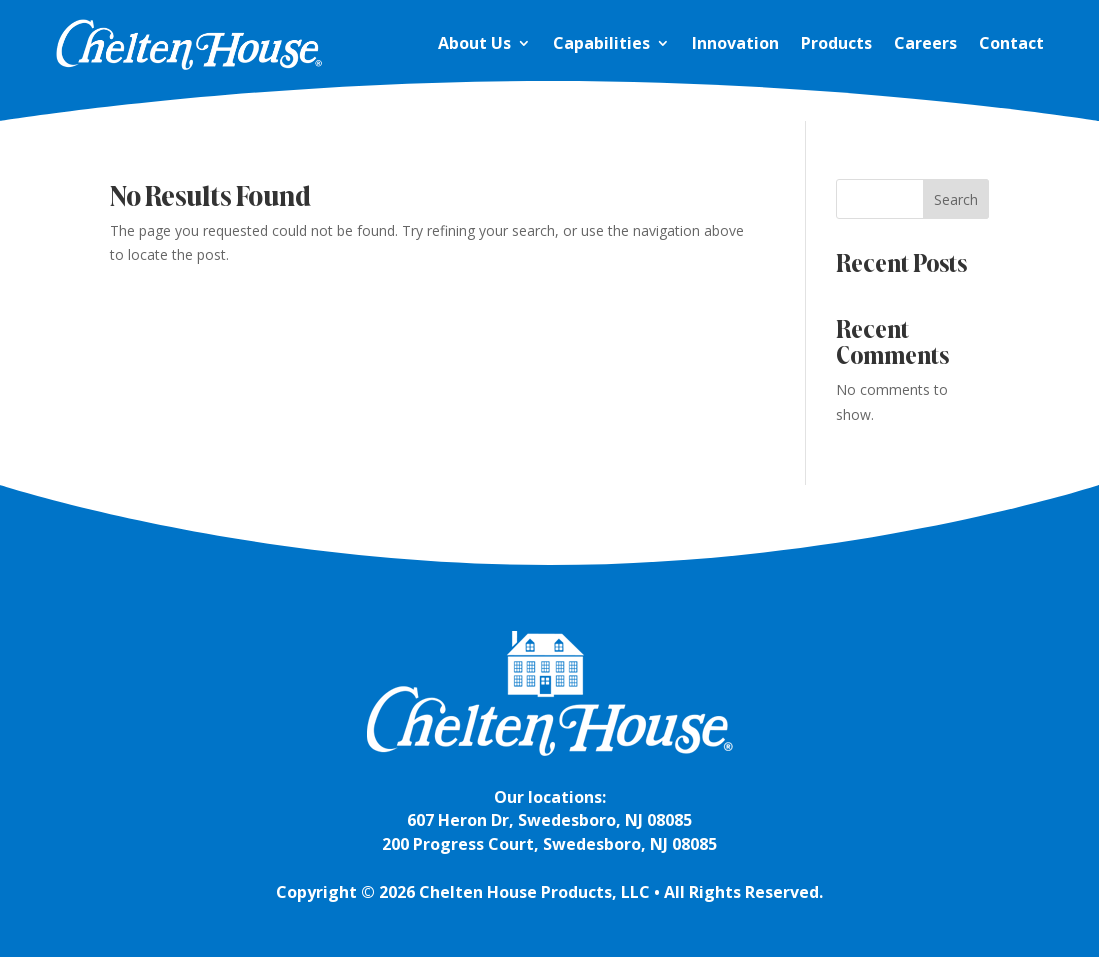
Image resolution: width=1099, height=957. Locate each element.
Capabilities (601, 43)
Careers (925, 43)
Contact (1011, 43)
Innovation (735, 43)
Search (956, 199)
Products (836, 43)
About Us (474, 43)
